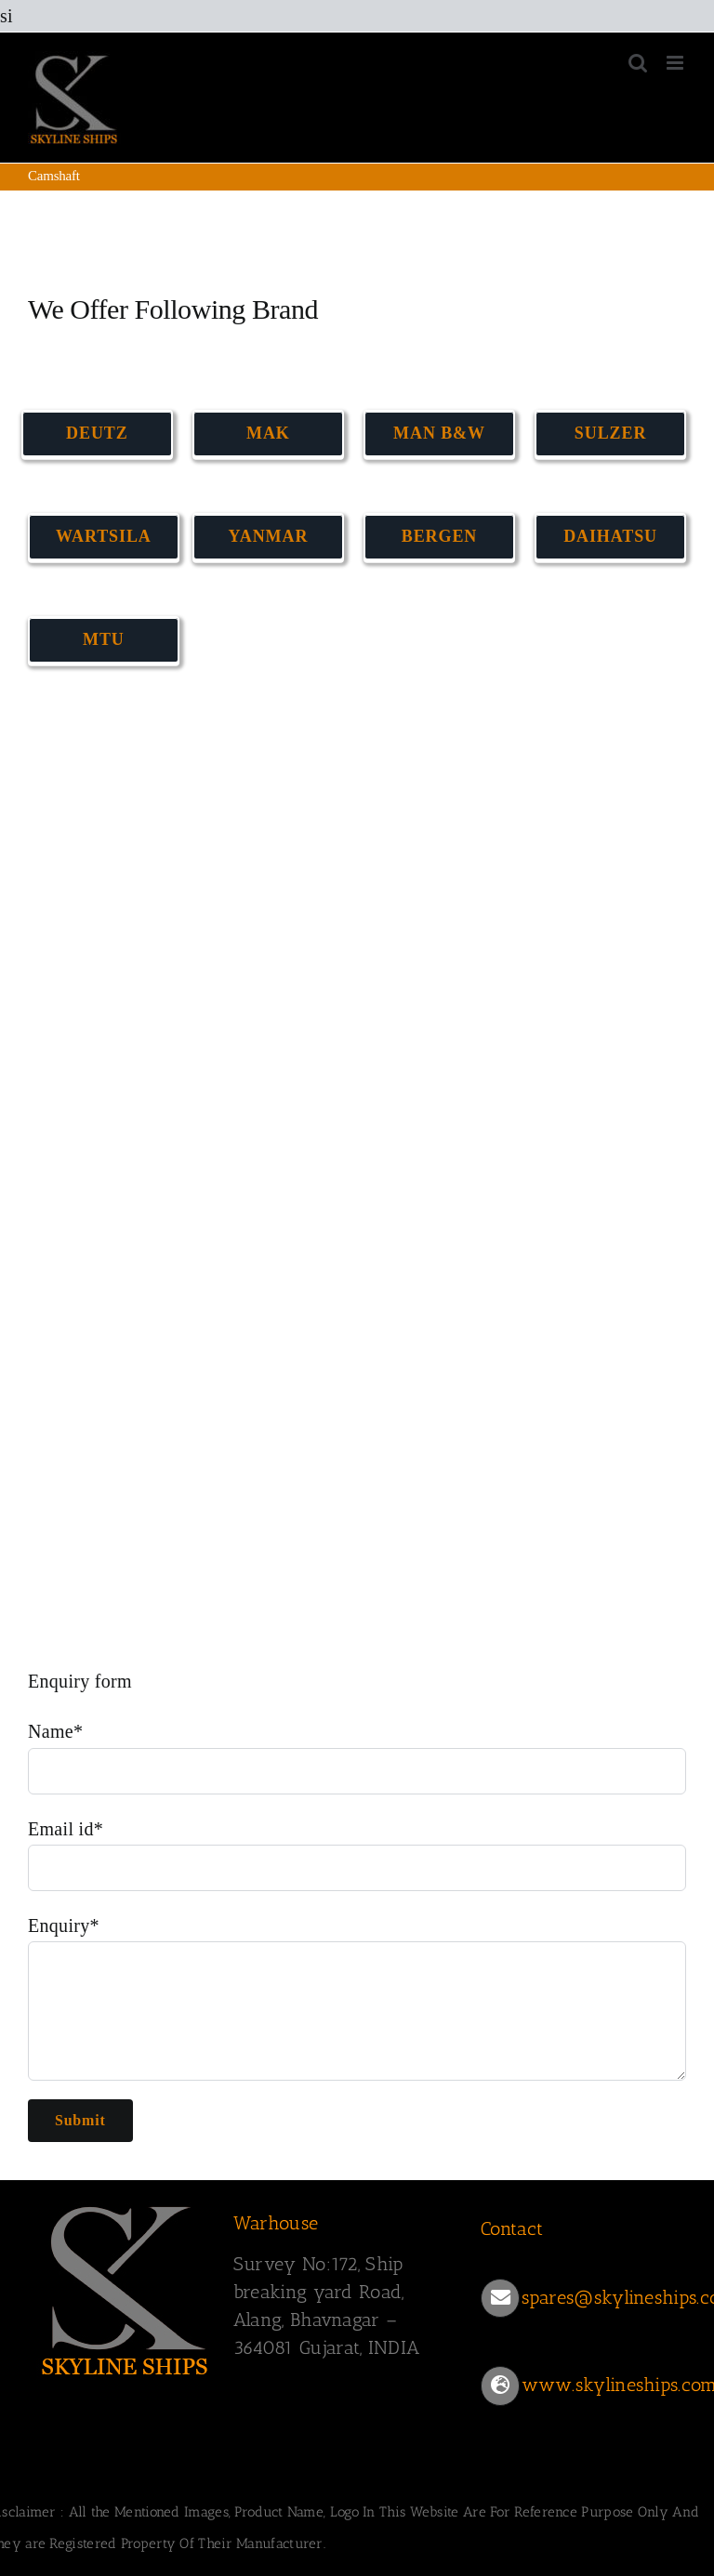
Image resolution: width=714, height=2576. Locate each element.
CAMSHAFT (67, 763)
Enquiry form (80, 1681)
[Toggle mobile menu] (676, 62)
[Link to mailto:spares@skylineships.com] (500, 2298)
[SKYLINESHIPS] (125, 2203)
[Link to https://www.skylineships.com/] (500, 2385)
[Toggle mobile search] (637, 62)
